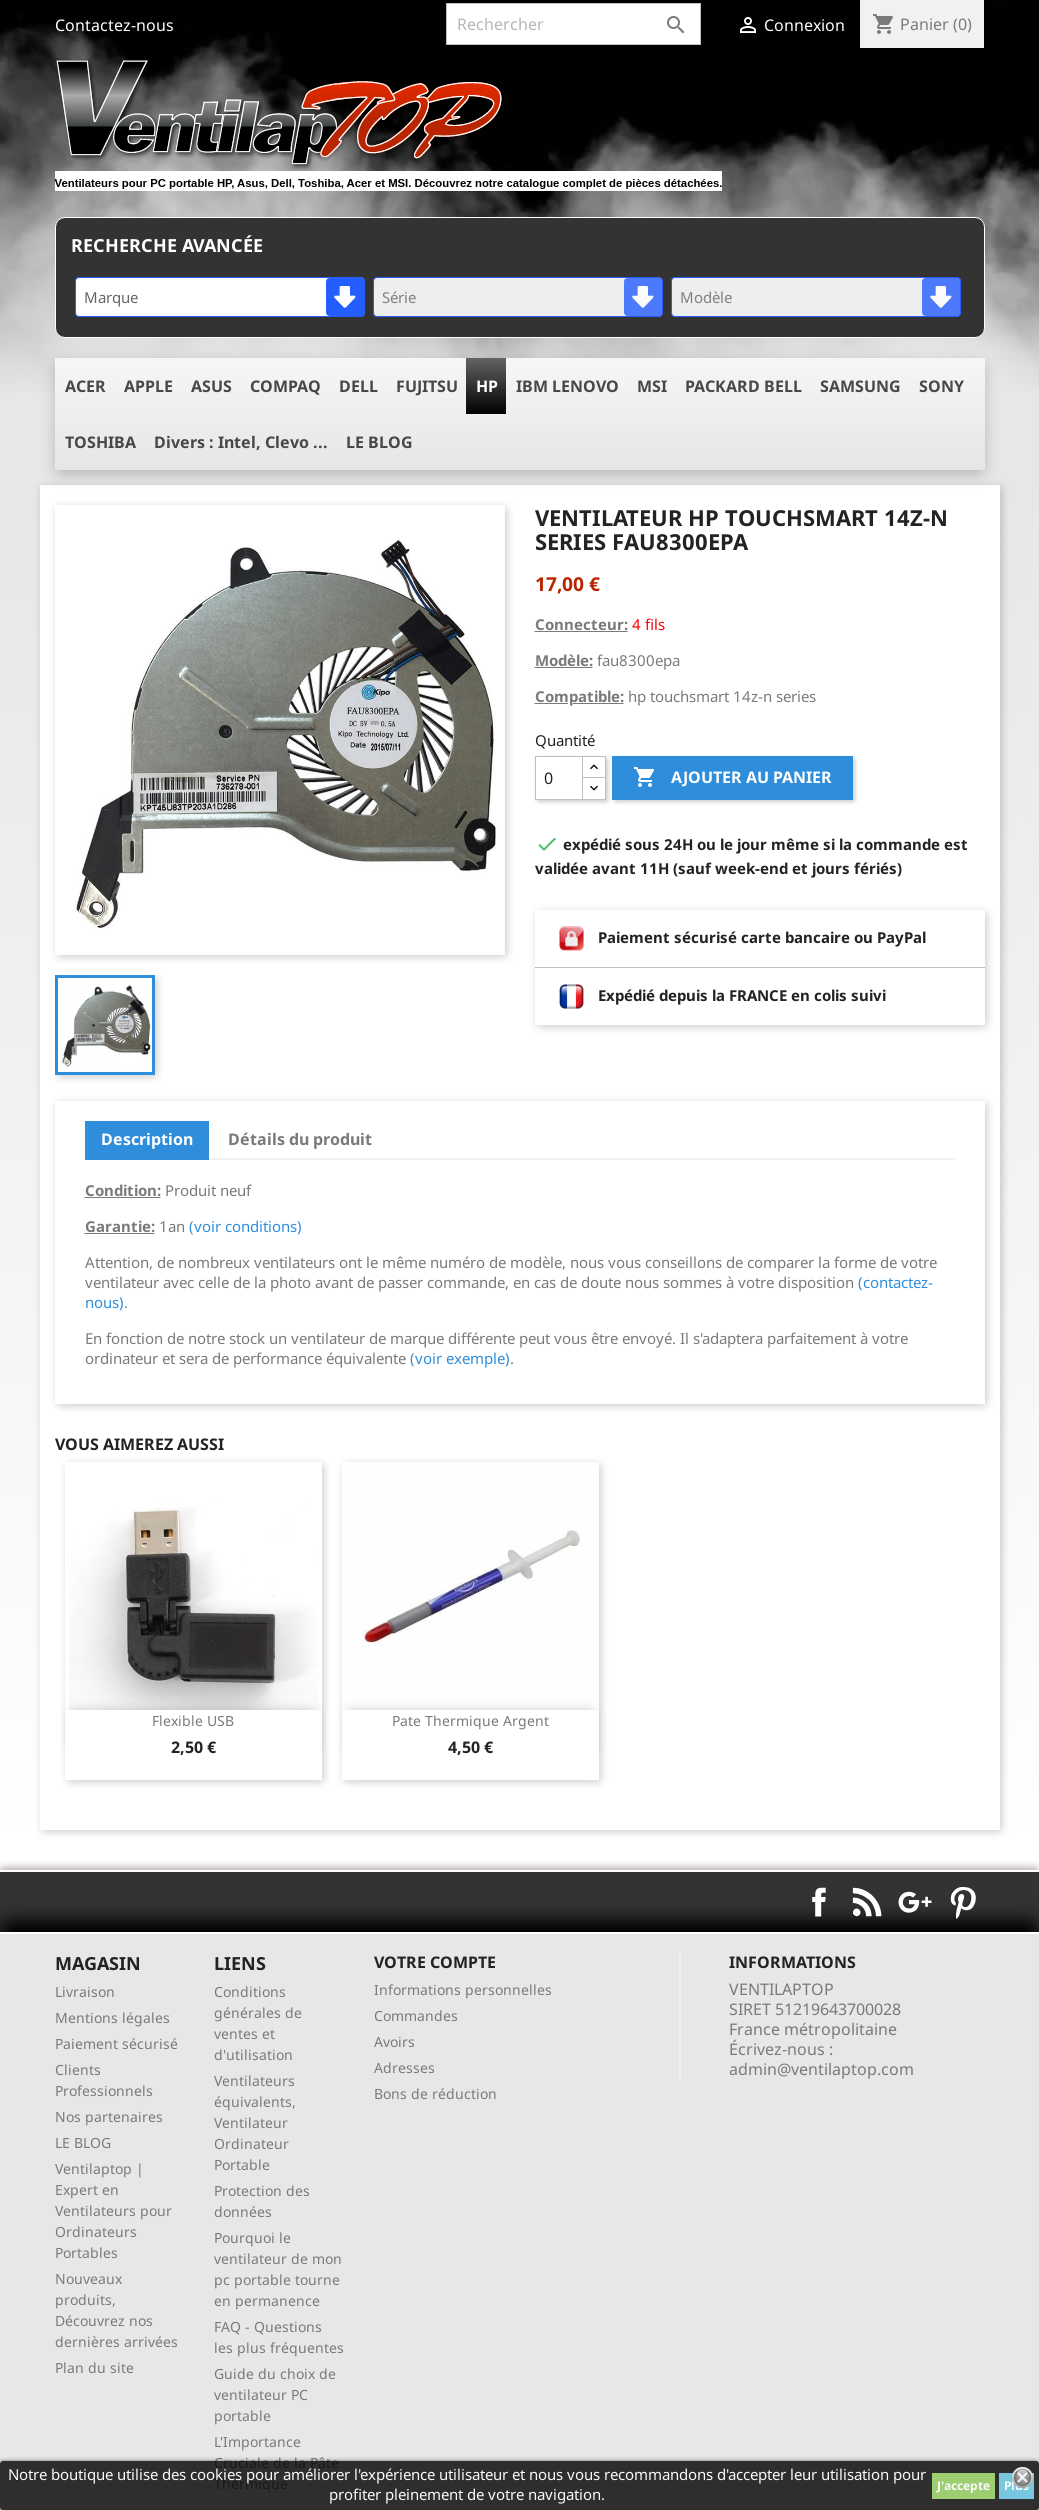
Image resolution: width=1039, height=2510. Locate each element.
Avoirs (394, 2041)
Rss (867, 1902)
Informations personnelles (463, 1989)
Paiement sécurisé (116, 2043)
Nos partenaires (109, 2116)
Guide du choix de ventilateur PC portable (275, 2394)
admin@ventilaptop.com (821, 2069)
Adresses (404, 2067)
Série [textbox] (399, 297)
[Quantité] (559, 778)
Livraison (85, 1991)
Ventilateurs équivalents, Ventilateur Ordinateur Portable (255, 2122)
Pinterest (963, 1902)
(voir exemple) (460, 1358)
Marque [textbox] (111, 297)
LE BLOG (83, 2142)
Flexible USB (193, 1720)
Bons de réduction (435, 2093)
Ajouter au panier (732, 778)
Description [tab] (147, 1139)
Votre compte (435, 1962)
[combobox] (220, 297)
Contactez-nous (114, 25)
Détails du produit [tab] (300, 1139)
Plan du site (94, 2367)
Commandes (416, 2015)
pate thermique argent (470, 1720)
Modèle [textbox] (706, 297)
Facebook (819, 1902)
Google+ (915, 1902)
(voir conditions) (245, 1226)
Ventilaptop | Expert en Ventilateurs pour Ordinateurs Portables (113, 2210)
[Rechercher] (573, 24)
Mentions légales (112, 2017)
